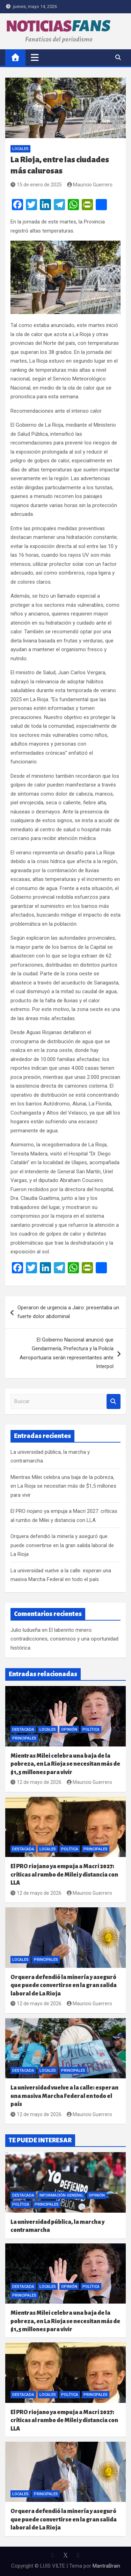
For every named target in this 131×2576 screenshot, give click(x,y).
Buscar (114, 1401)
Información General (61, 2195)
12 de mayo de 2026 (35, 1782)
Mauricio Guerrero (90, 184)
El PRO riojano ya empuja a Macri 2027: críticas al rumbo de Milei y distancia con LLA (64, 1874)
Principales (24, 1738)
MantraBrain (106, 2566)
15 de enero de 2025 (36, 184)
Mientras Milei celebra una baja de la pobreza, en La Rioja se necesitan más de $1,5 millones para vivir (63, 1486)
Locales (20, 149)
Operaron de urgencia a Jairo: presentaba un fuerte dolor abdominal (68, 1312)
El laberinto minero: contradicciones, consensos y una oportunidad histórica (64, 1639)
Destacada (23, 1729)
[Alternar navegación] (35, 57)
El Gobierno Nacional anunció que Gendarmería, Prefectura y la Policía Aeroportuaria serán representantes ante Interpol (67, 1353)
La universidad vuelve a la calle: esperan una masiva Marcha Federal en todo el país (64, 2096)
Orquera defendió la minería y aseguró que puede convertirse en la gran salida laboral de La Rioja (62, 1545)
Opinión (69, 1729)
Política (91, 1729)
